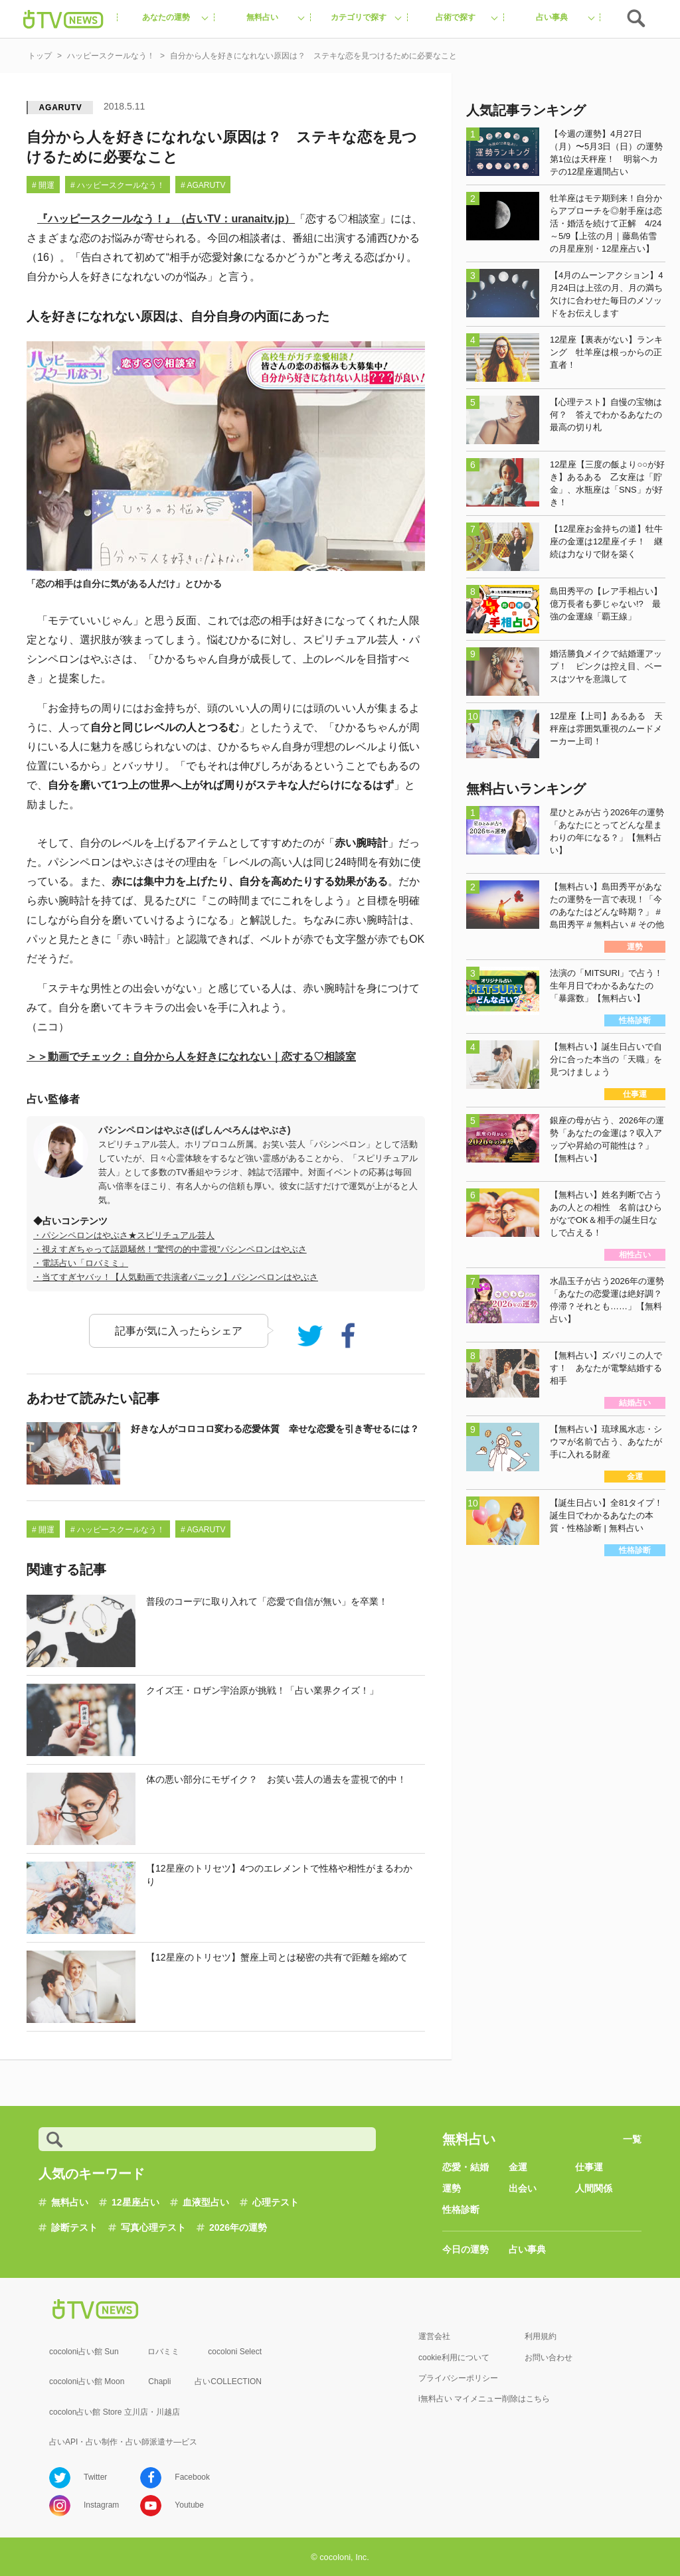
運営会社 (434, 2336)
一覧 (632, 2139)
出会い (523, 2188)
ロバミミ (163, 2351)
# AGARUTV (203, 185)
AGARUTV (60, 107)
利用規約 (540, 2336)
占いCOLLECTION (228, 2381)
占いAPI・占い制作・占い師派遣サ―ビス (123, 2442)
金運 (518, 2167)
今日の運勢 (465, 2249)
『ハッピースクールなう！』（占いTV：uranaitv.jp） (166, 218)
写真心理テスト (153, 2227)
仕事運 (589, 2167)
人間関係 (593, 2188)
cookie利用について (453, 2357)
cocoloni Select (235, 2351)
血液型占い (206, 2202)
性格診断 (460, 2209)
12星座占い (135, 2202)
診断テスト (74, 2227)
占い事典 (527, 2249)
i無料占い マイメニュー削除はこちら (484, 2398)
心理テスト (275, 2202)
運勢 (451, 2188)
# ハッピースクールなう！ (117, 185)
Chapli (159, 2381)
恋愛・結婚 (465, 2167)
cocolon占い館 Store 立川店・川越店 (114, 2412)
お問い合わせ (548, 2357)
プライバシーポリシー (458, 2378)
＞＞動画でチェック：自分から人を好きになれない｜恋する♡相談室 (191, 1056)
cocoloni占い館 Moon (86, 2381)
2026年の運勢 (238, 2227)
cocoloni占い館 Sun (84, 2351)
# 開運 (43, 185)
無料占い (69, 2202)
